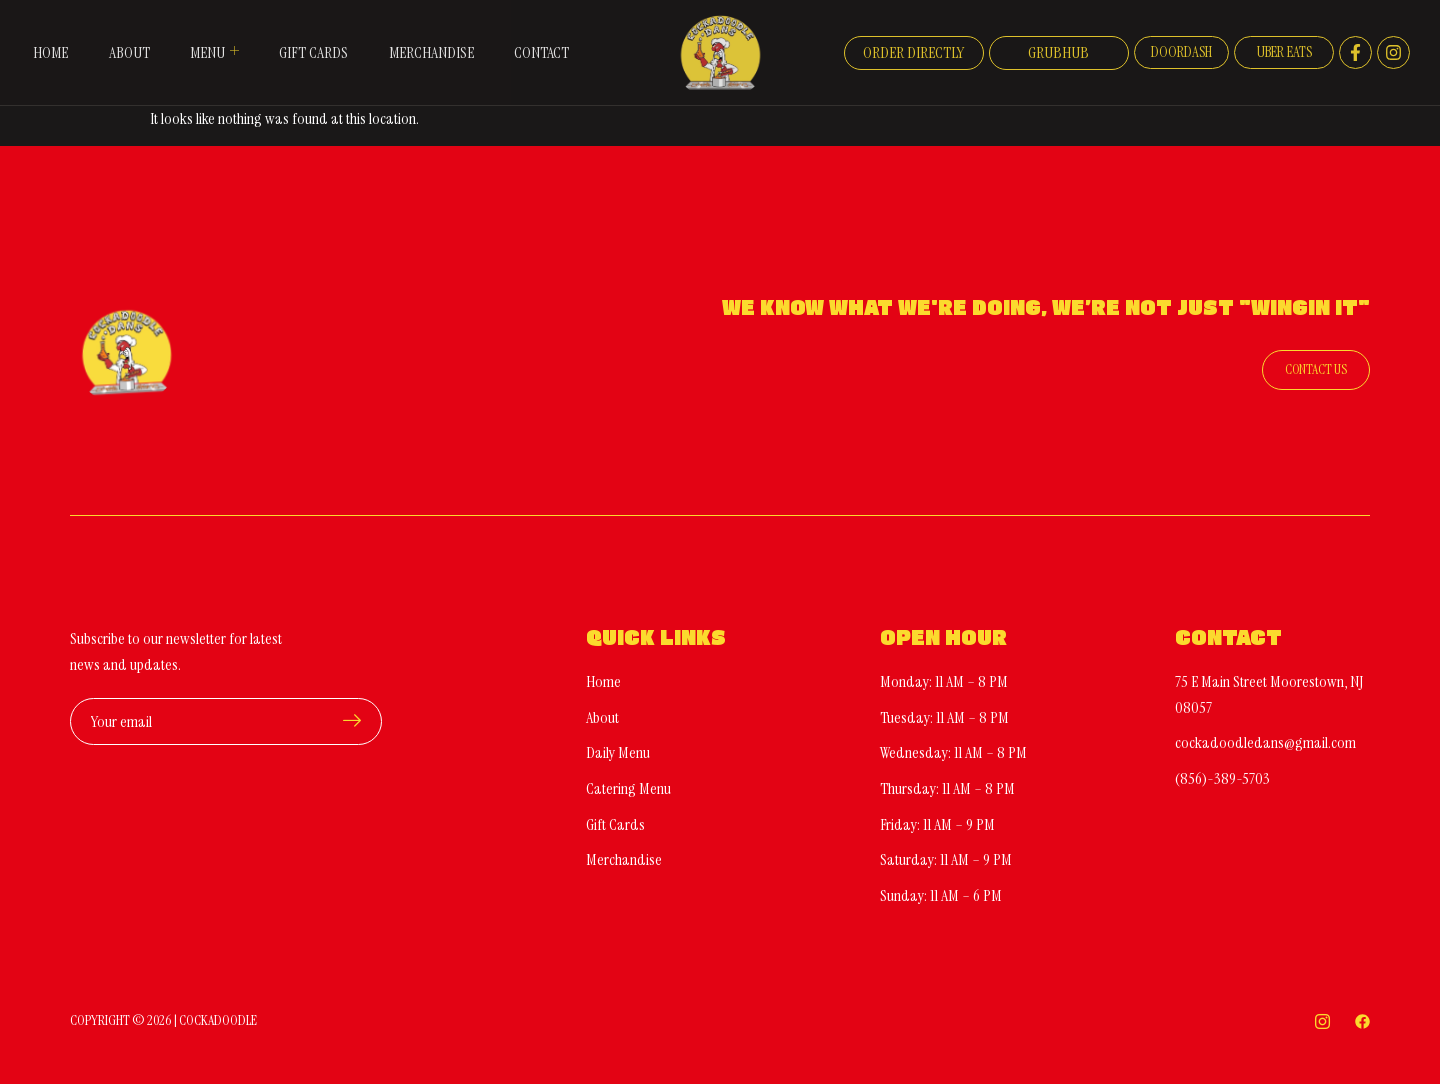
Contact (540, 52)
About (127, 52)
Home (48, 52)
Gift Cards (312, 52)
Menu (213, 52)
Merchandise (430, 52)
